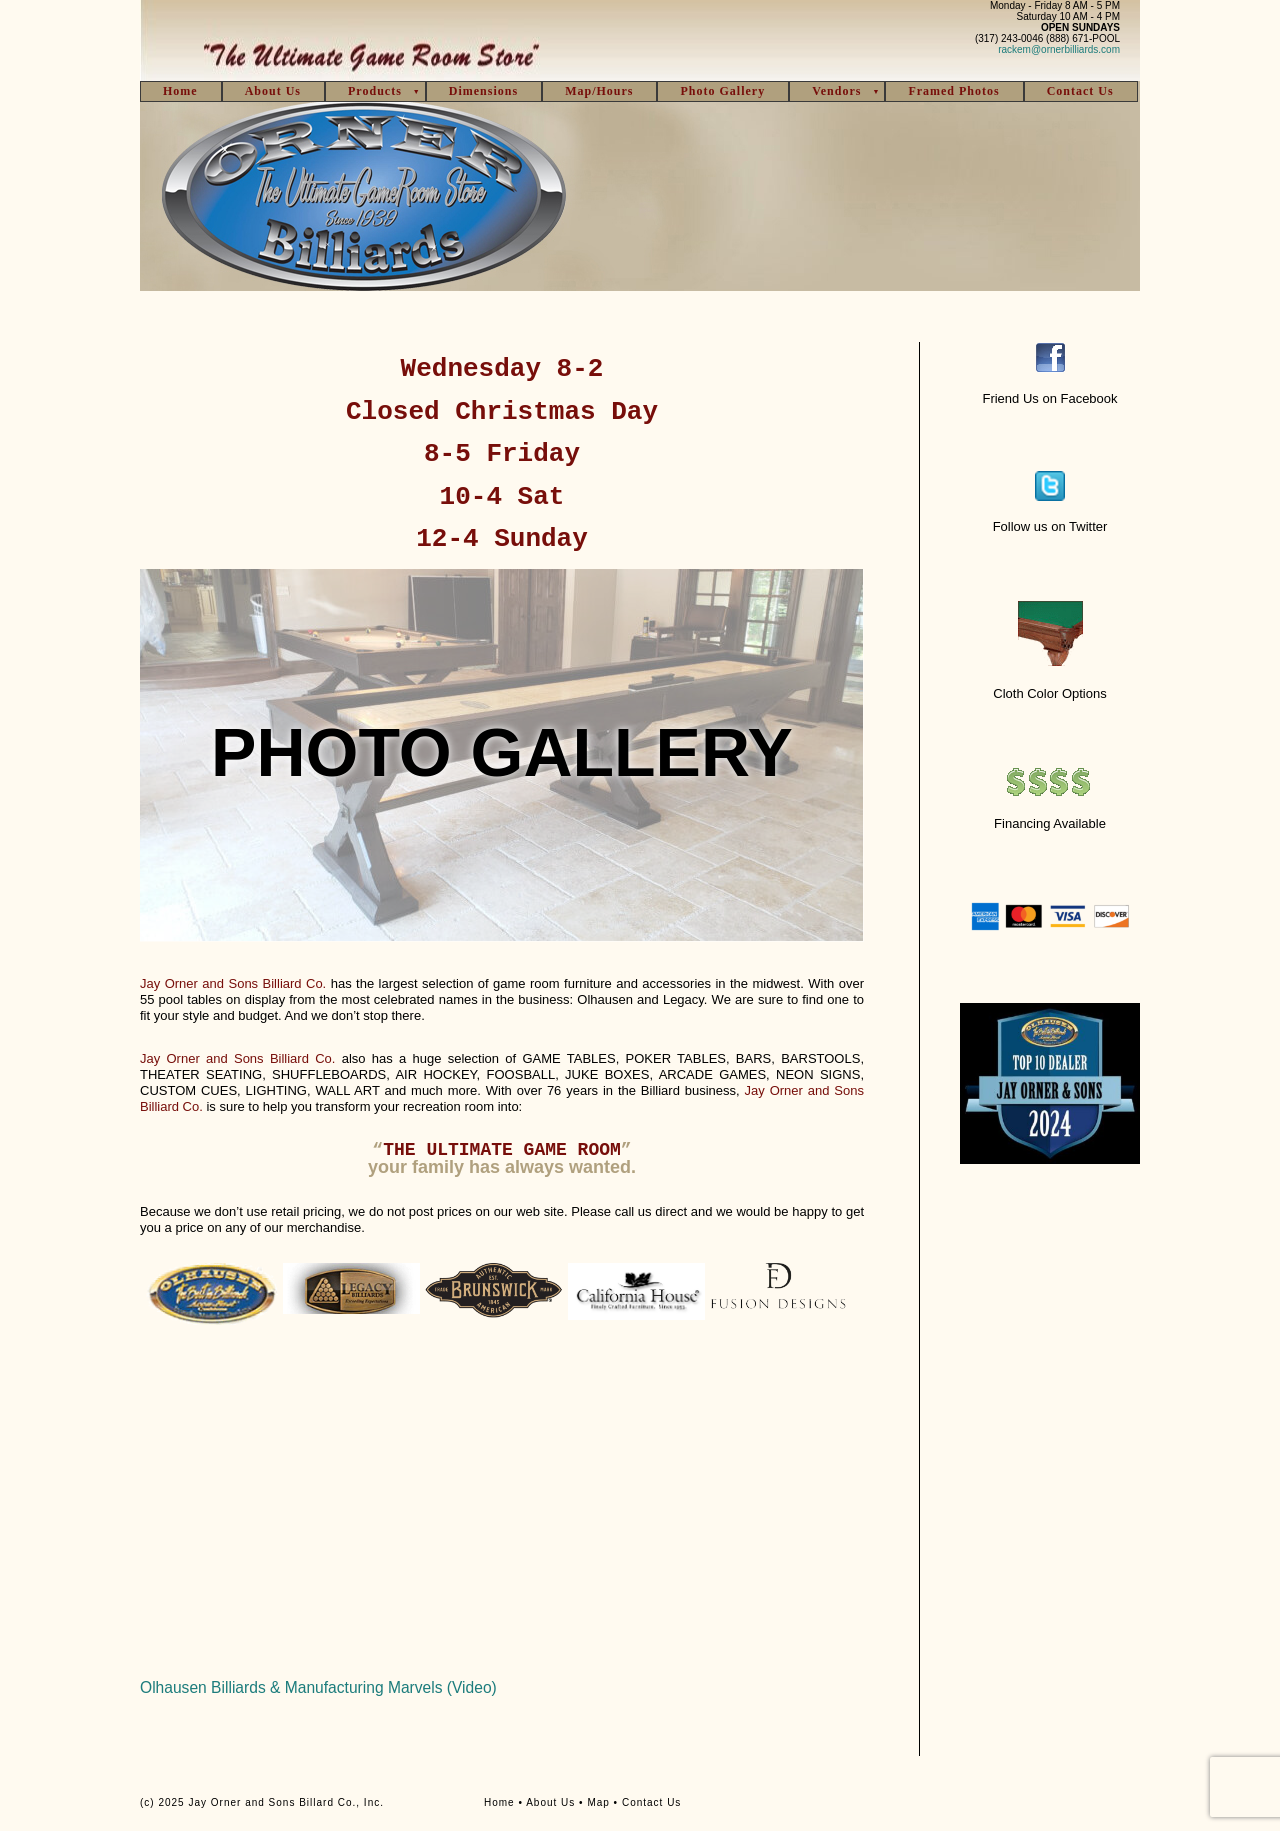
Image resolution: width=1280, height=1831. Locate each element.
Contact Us (1080, 91)
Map (598, 1802)
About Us (273, 91)
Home (180, 91)
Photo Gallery (722, 91)
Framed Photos (953, 91)
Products (375, 91)
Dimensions (483, 91)
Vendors (836, 91)
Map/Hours (599, 91)
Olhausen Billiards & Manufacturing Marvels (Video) (318, 1687)
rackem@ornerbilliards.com (1059, 49)
